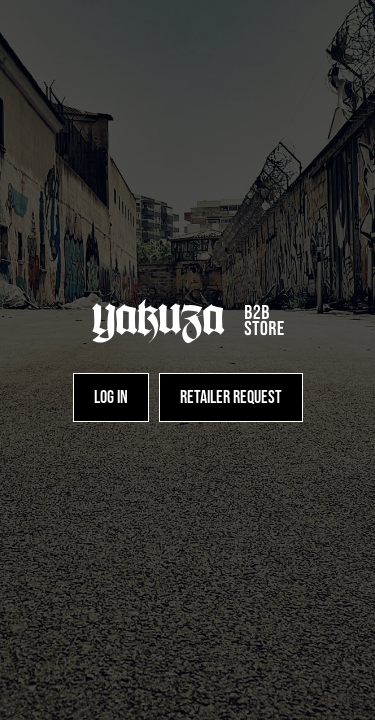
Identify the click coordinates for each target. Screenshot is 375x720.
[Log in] (111, 397)
